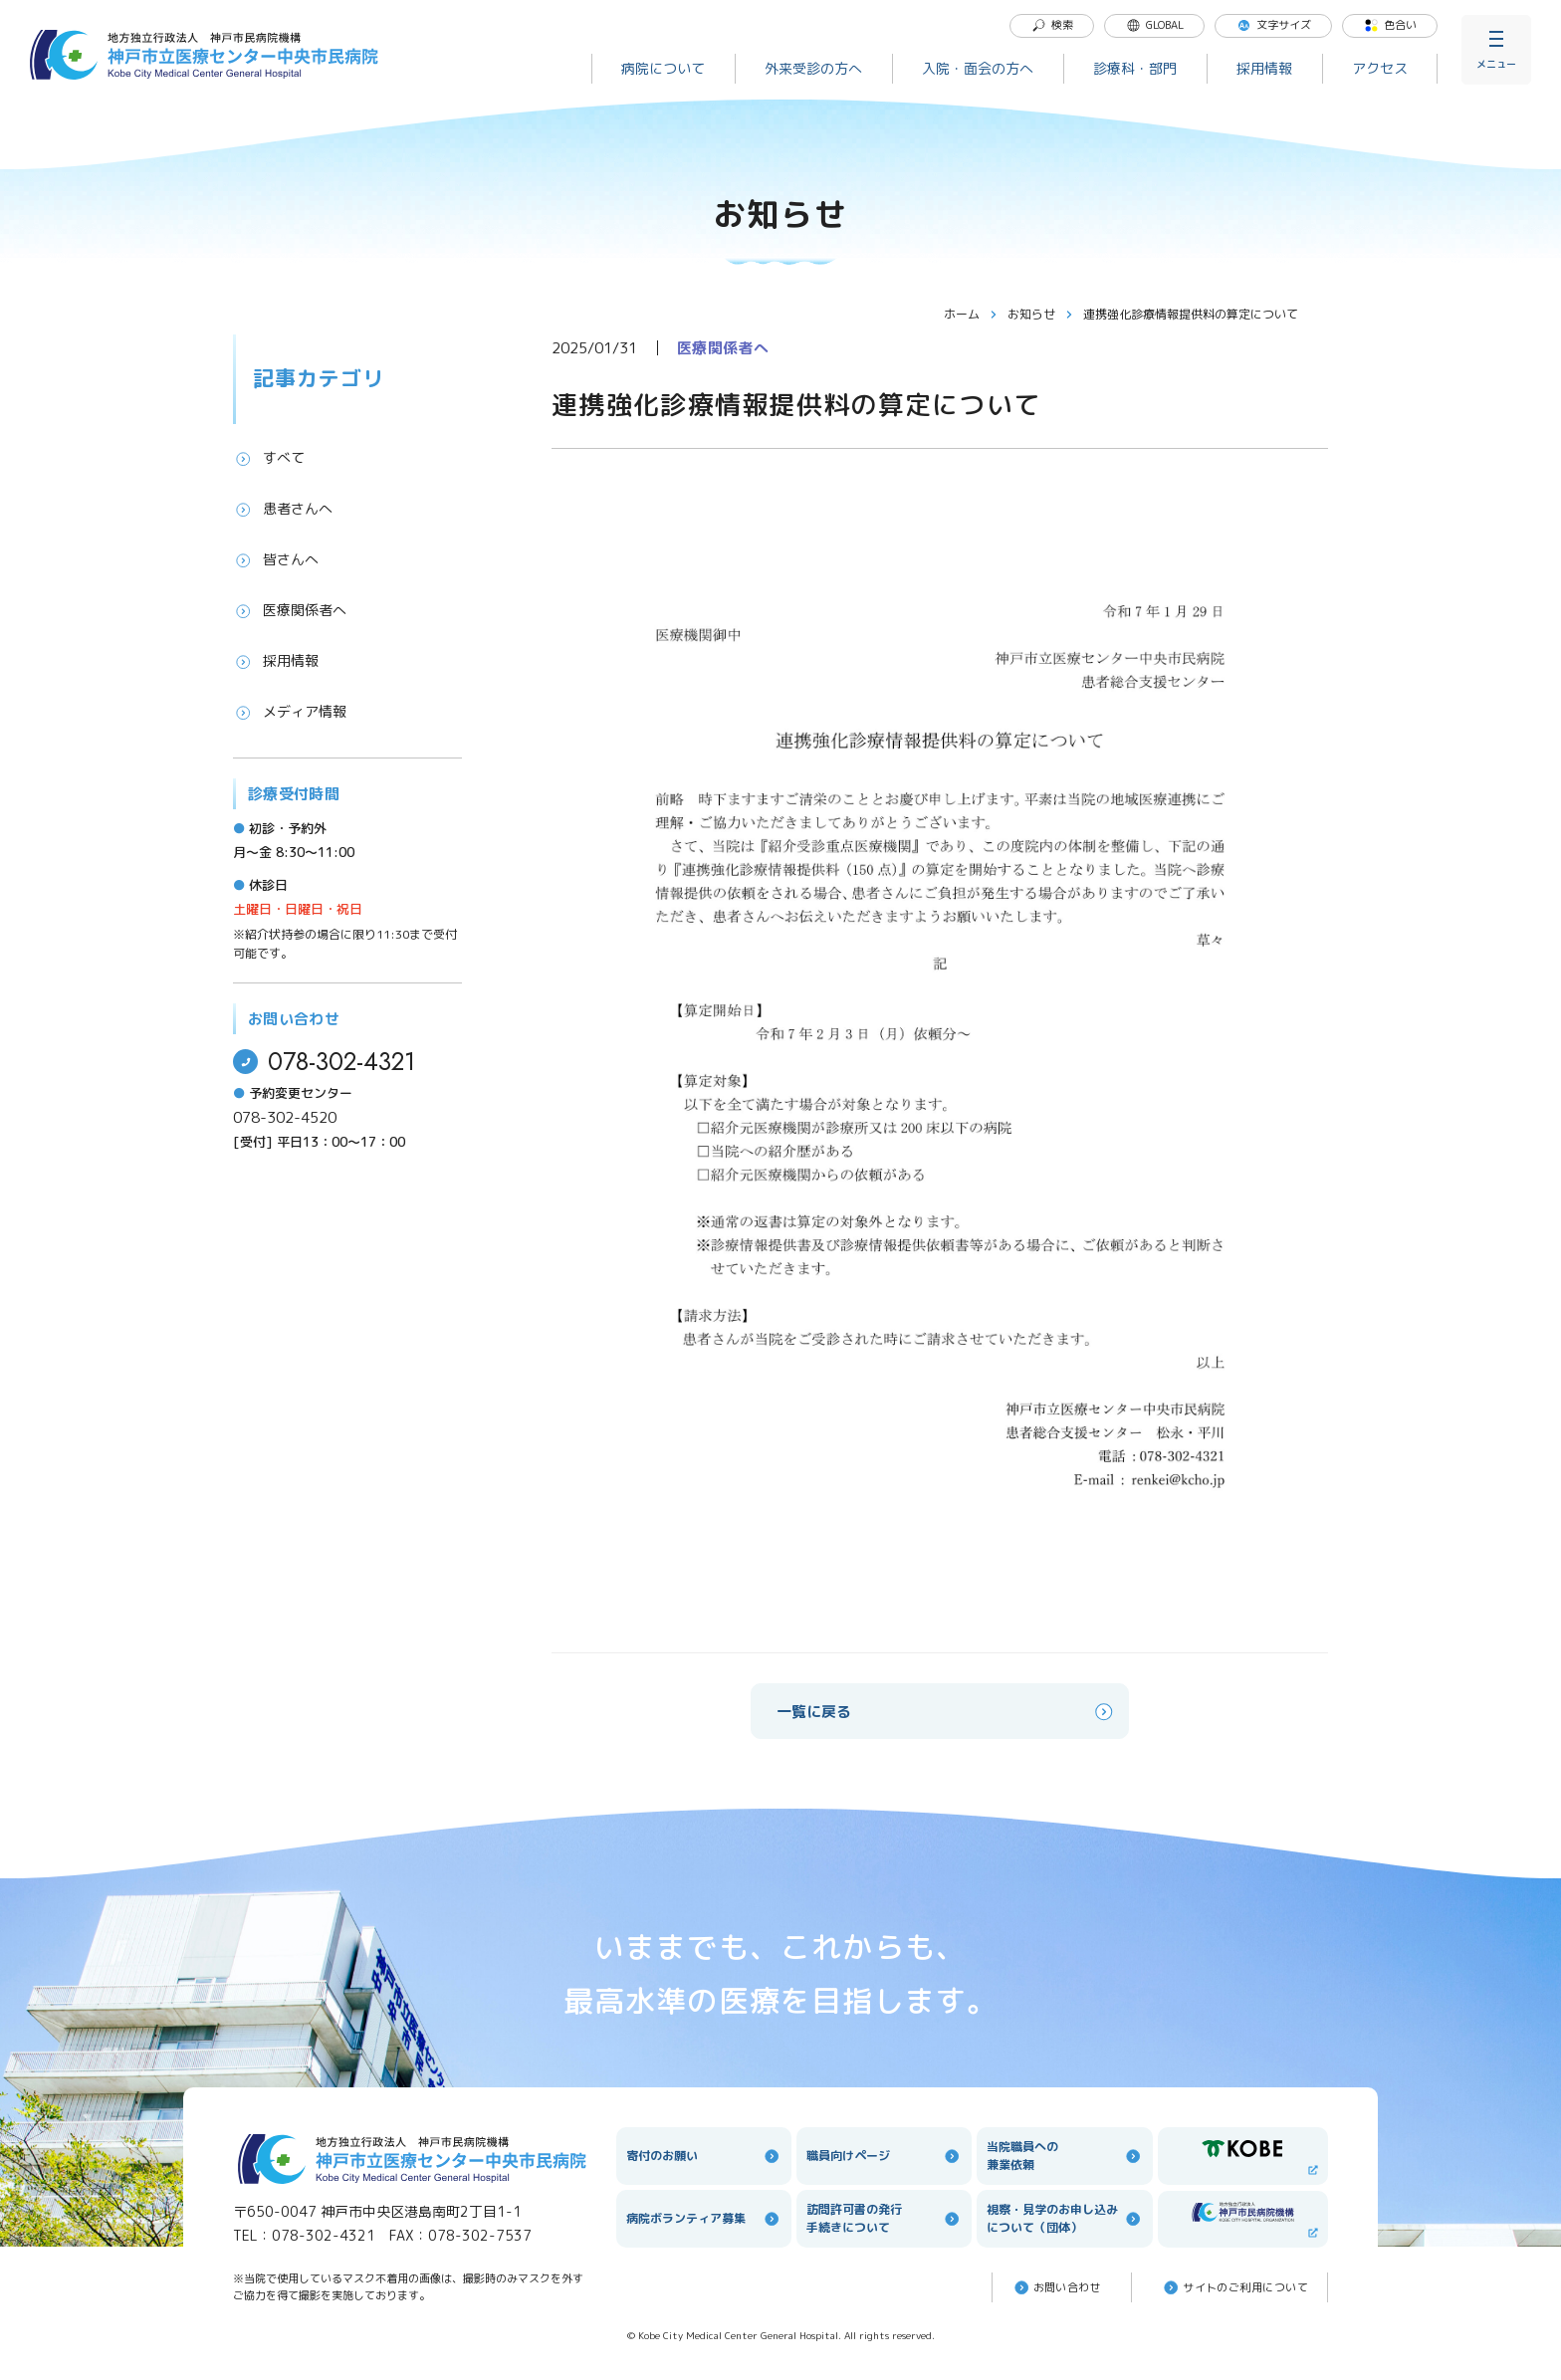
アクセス (1380, 68)
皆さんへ (276, 559)
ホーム (971, 314)
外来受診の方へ (813, 68)
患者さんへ (283, 509)
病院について (663, 68)
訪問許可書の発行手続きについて (884, 2218)
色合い (1390, 25)
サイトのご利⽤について (1234, 2287)
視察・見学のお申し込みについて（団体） (1064, 2218)
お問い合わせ (1056, 2287)
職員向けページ (884, 2156)
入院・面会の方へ (977, 68)
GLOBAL (1155, 25)
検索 (1052, 25)
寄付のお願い (703, 2156)
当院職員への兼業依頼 (1064, 2155)
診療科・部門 (1135, 68)
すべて (269, 458)
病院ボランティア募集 (703, 2219)
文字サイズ (1273, 25)
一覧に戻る (946, 1711)
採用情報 (1264, 68)
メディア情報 (289, 712)
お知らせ (1040, 314)
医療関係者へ (289, 610)
